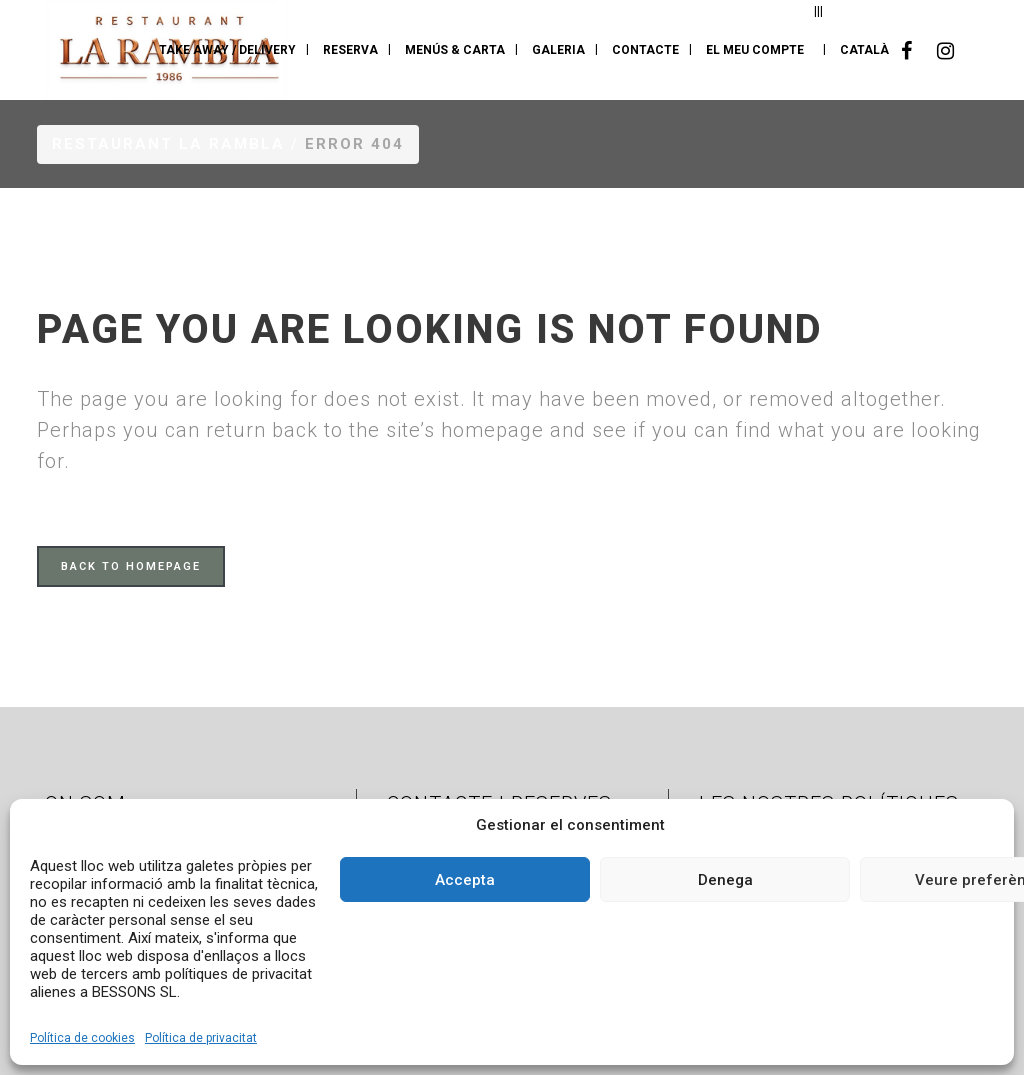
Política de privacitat (201, 1038)
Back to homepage (131, 566)
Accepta (465, 880)
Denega (725, 880)
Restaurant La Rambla (168, 144)
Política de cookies (82, 1038)
